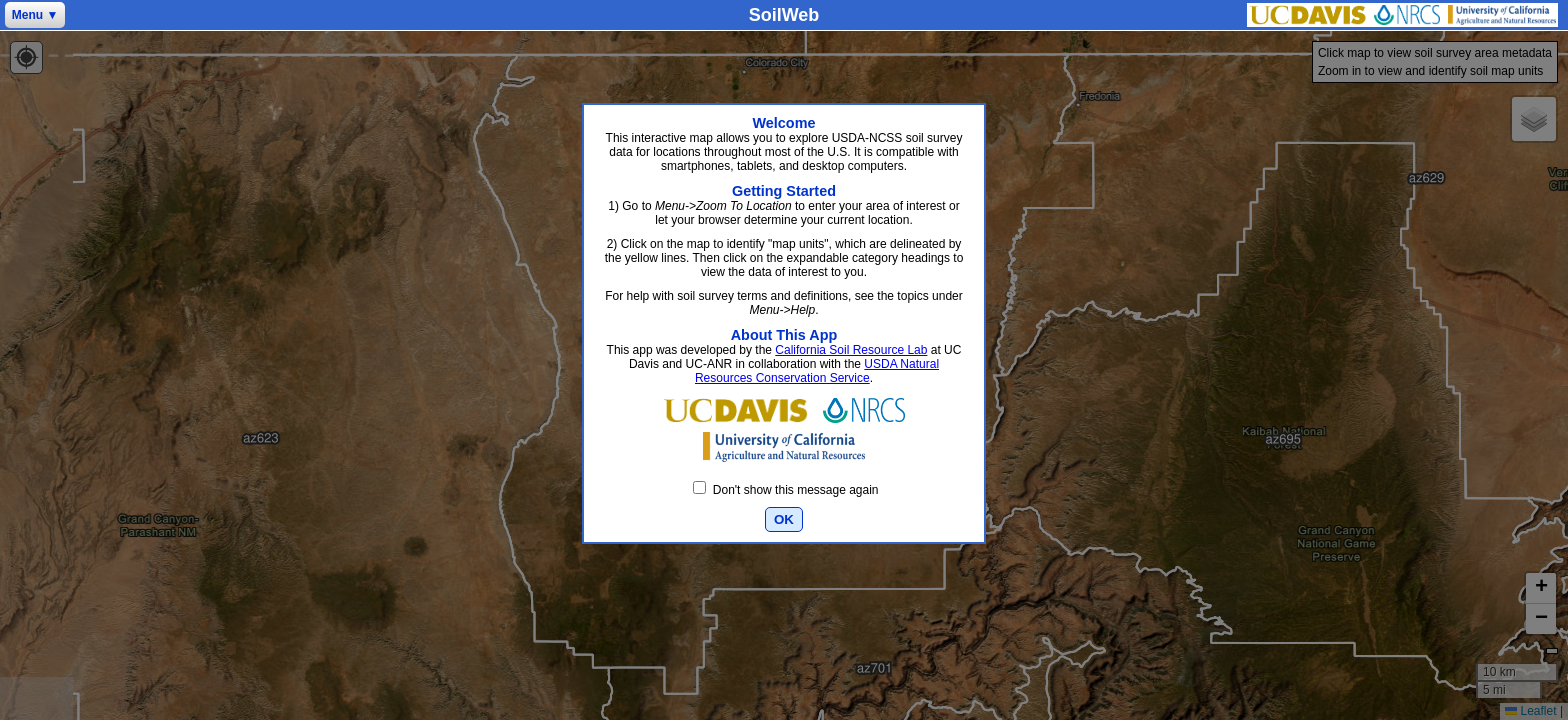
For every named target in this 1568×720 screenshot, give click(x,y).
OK (784, 519)
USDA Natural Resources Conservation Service (817, 371)
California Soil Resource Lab (851, 350)
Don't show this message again (785, 490)
